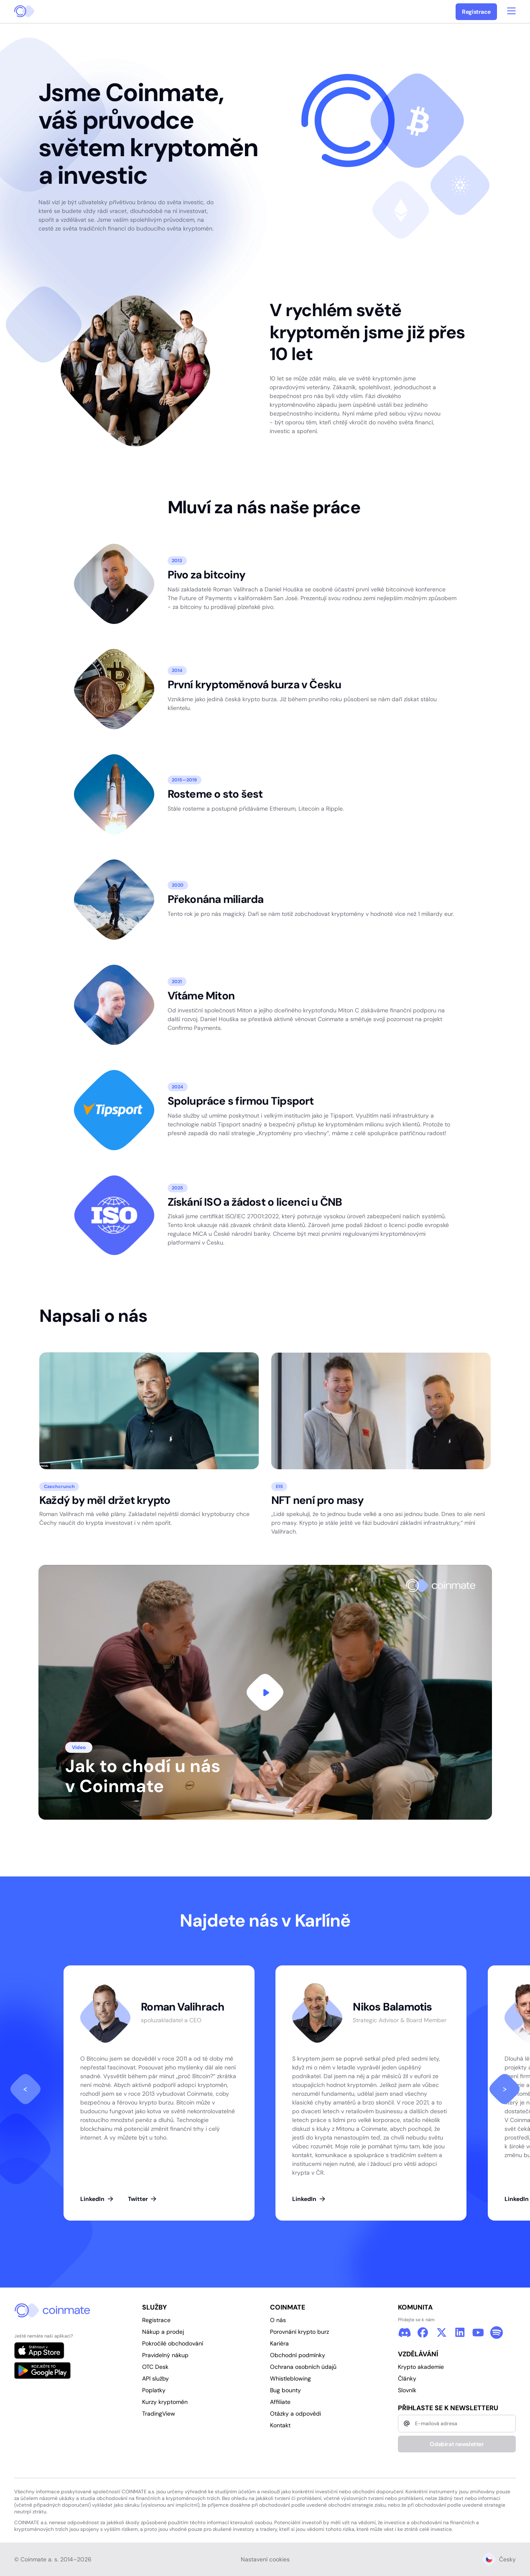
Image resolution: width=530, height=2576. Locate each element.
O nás (278, 2320)
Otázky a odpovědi (295, 2413)
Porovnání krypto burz (299, 2331)
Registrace (476, 11)
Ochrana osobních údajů (303, 2367)
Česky (499, 2559)
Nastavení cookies (265, 2559)
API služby (155, 2378)
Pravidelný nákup (165, 2355)
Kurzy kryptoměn (165, 2402)
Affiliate (280, 2402)
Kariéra (279, 2343)
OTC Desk (155, 2367)
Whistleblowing (290, 2378)
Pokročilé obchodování (172, 2343)
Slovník (407, 2390)
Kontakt (280, 2425)
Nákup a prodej (163, 2331)
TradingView (158, 2413)
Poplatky (154, 2390)
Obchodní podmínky (297, 2355)
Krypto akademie (421, 2367)
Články (407, 2378)
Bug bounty (285, 2390)
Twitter (142, 2199)
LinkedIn (96, 2199)
